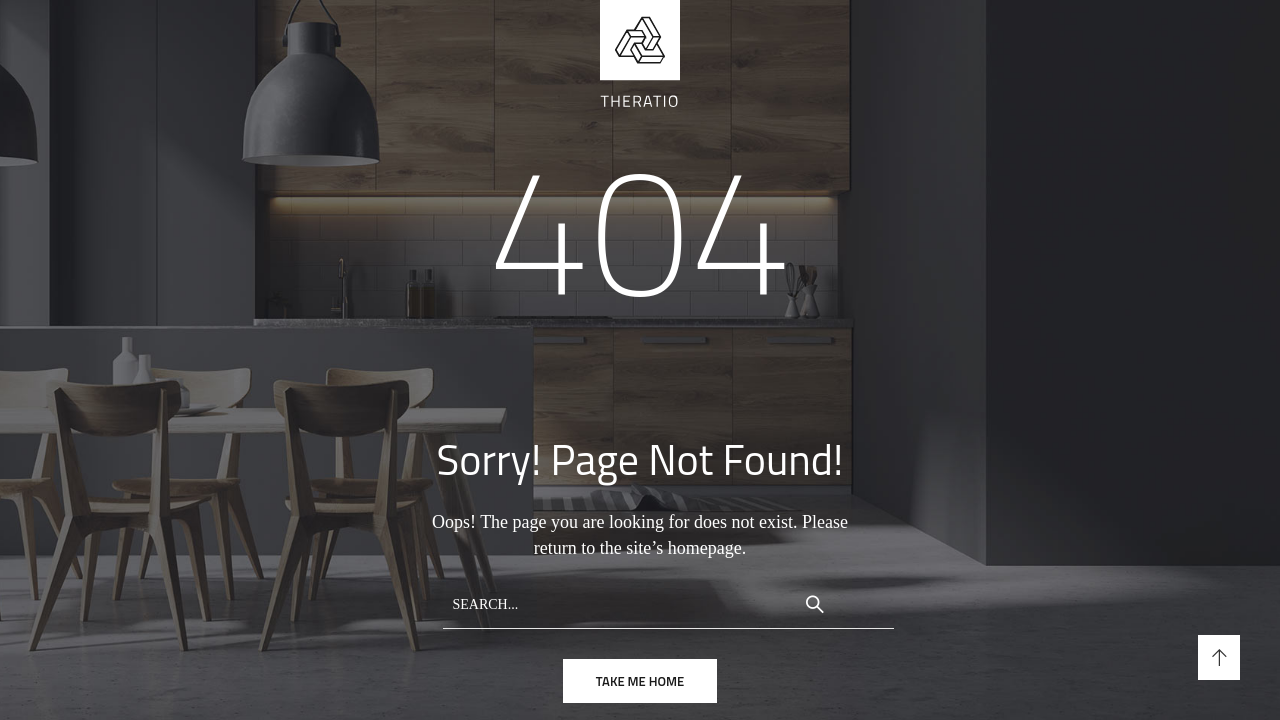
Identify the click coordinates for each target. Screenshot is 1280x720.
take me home (640, 681)
